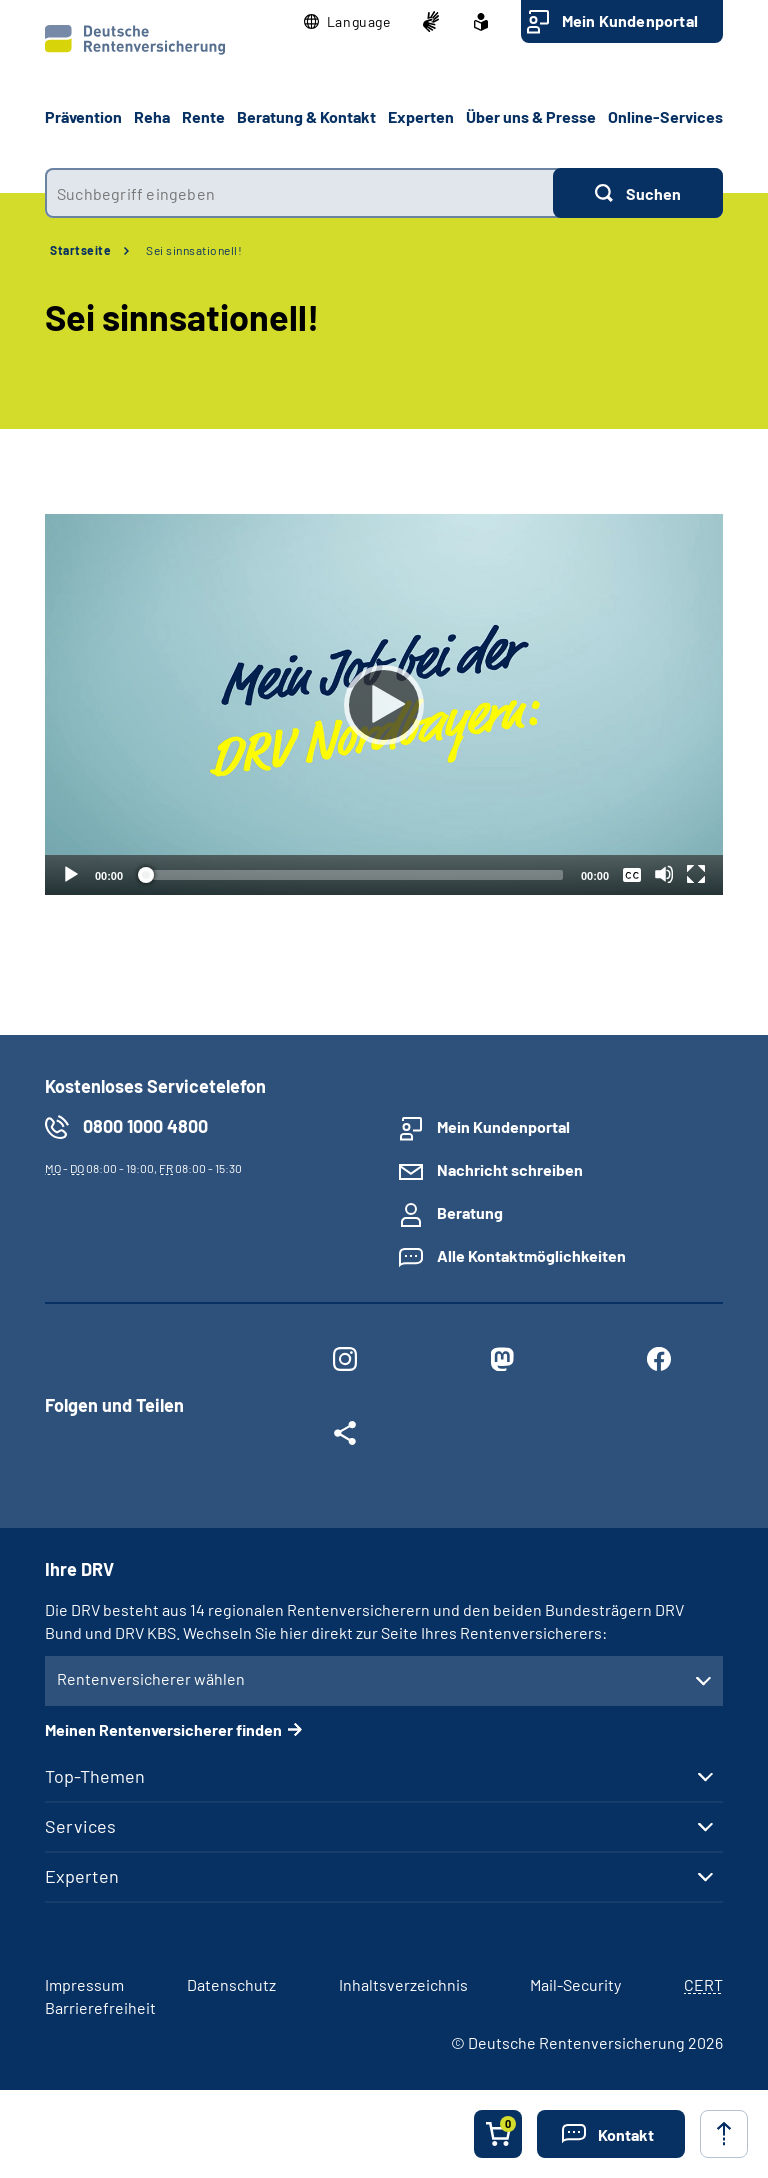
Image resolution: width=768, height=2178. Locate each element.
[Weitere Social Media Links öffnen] (344, 1437)
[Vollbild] (696, 874)
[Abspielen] (384, 705)
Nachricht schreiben (510, 1169)
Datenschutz (231, 1984)
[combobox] (299, 193)
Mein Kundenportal (630, 20)
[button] (347, 22)
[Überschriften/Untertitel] (632, 874)
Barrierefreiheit (100, 2007)
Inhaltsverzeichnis (403, 1984)
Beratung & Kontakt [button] (306, 116)
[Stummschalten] (664, 874)
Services (80, 1826)
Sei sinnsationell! (194, 250)
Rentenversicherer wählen (151, 1678)
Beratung (470, 1212)
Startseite (80, 250)
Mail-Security (575, 1984)
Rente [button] (203, 116)
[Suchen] (638, 193)
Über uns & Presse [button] (531, 116)
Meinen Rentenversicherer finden (163, 1729)
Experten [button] (421, 116)
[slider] (352, 875)
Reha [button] (152, 116)
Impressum (84, 1984)
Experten (82, 1876)
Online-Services (665, 116)
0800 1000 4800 (145, 1126)
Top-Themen (95, 1776)
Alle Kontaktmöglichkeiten (531, 1255)
